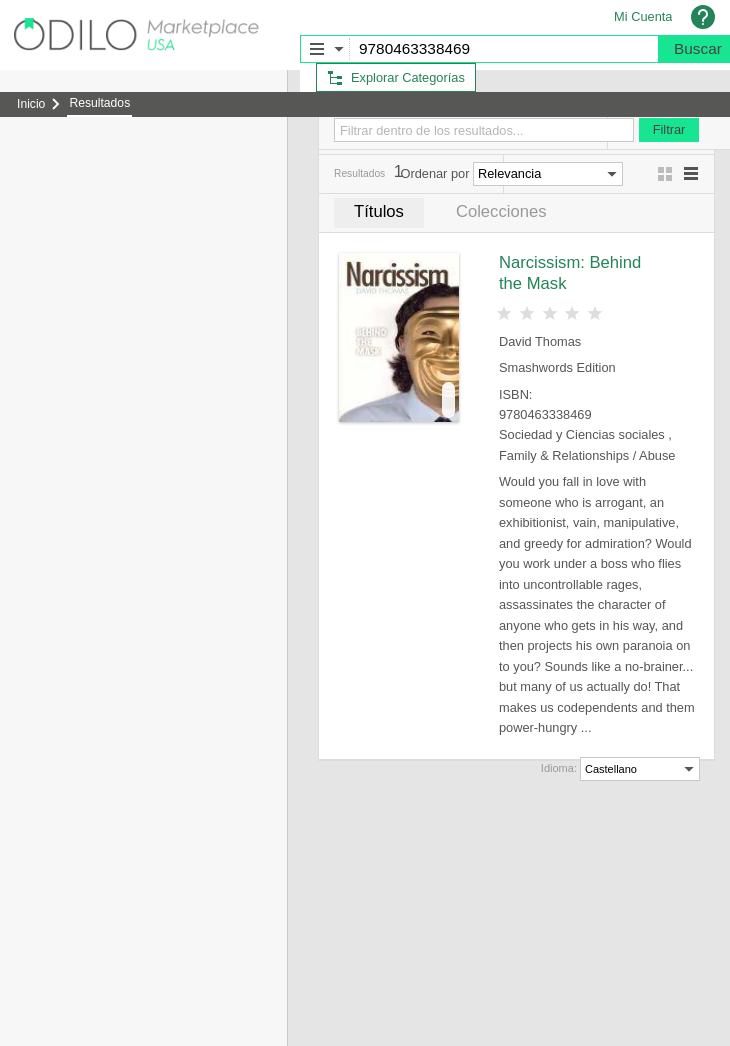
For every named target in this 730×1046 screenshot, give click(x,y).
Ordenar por (434, 173)
